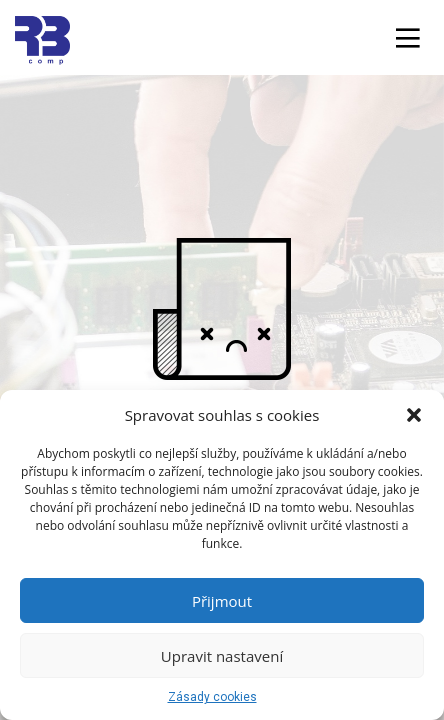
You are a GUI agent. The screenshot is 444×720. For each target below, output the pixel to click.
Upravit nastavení (222, 656)
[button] (414, 415)
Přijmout (222, 601)
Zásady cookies (212, 697)
